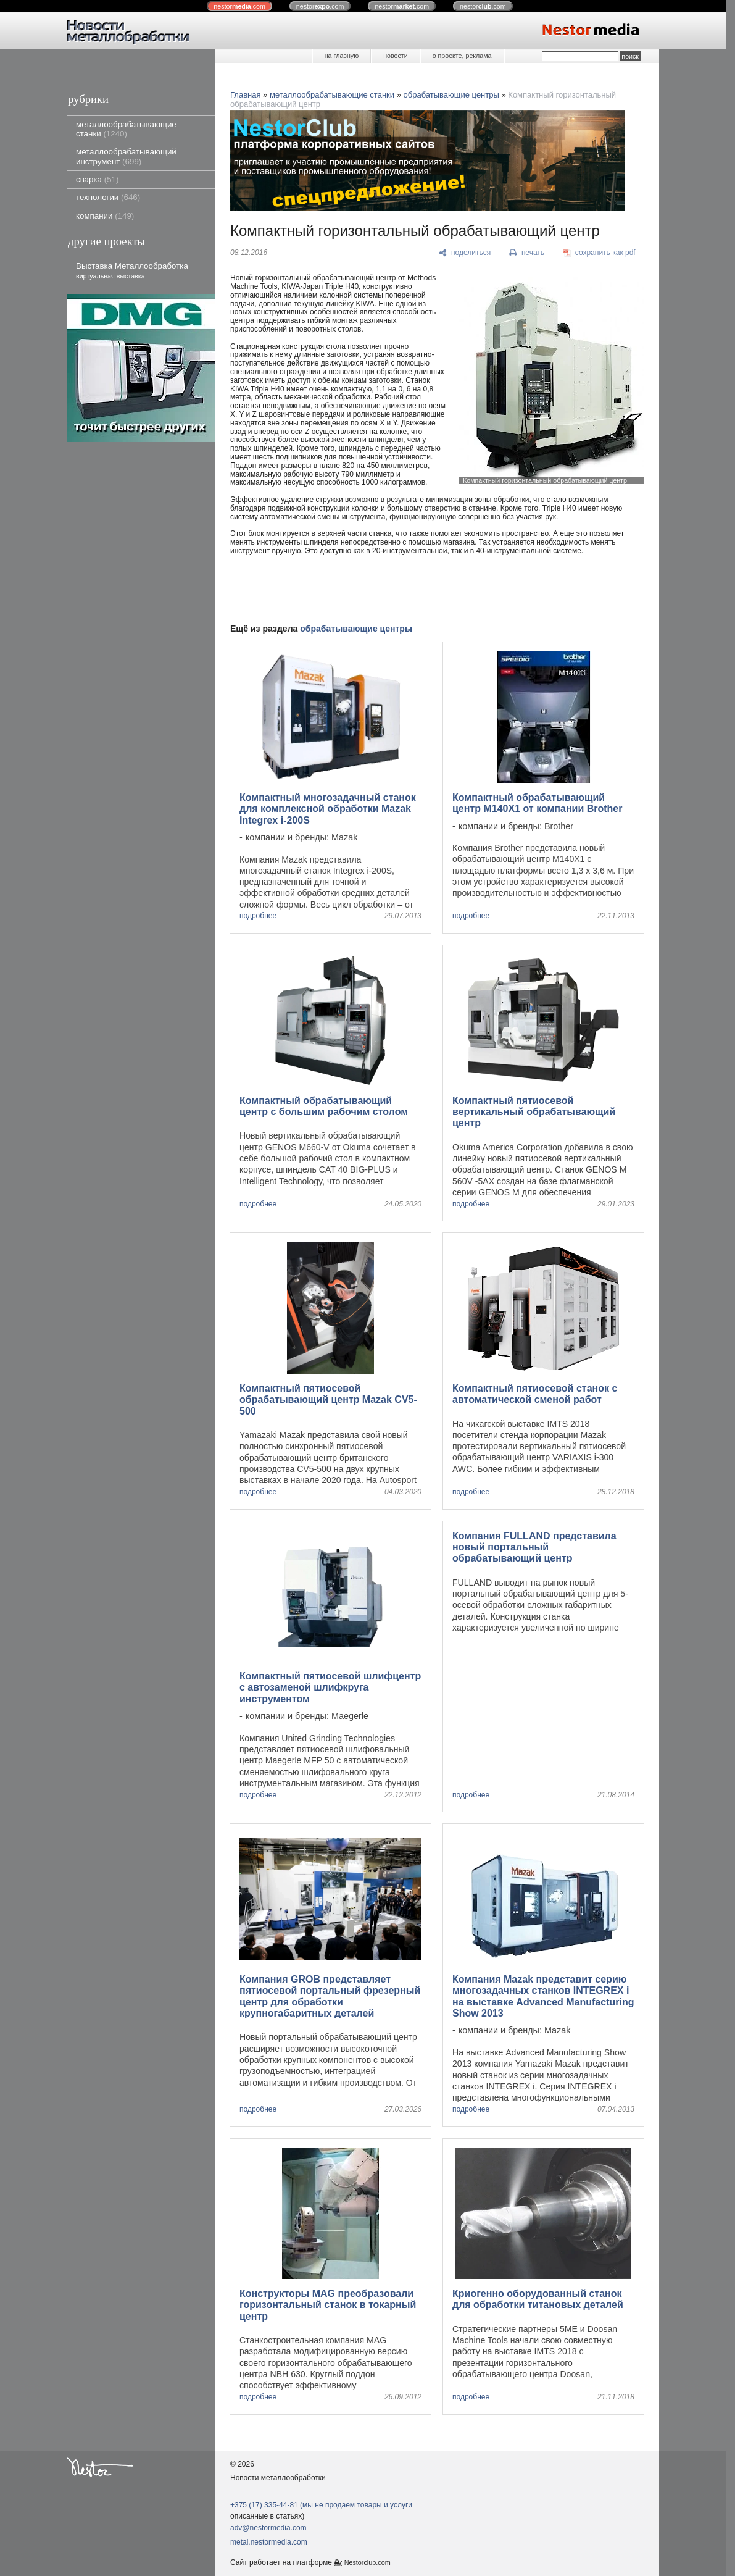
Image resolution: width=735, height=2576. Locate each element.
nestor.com (239, 6)
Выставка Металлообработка (132, 270)
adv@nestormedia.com (268, 2528)
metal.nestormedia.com (268, 2542)
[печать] (527, 253)
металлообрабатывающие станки (126, 129)
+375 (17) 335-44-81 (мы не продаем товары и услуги (321, 2505)
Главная (245, 94)
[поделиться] (465, 253)
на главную (342, 55)
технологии (108, 197)
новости (395, 55)
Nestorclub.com (367, 2562)
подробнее (257, 916)
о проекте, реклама (462, 55)
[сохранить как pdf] (599, 253)
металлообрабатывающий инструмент (126, 156)
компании (105, 215)
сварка (97, 179)
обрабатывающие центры (451, 94)
